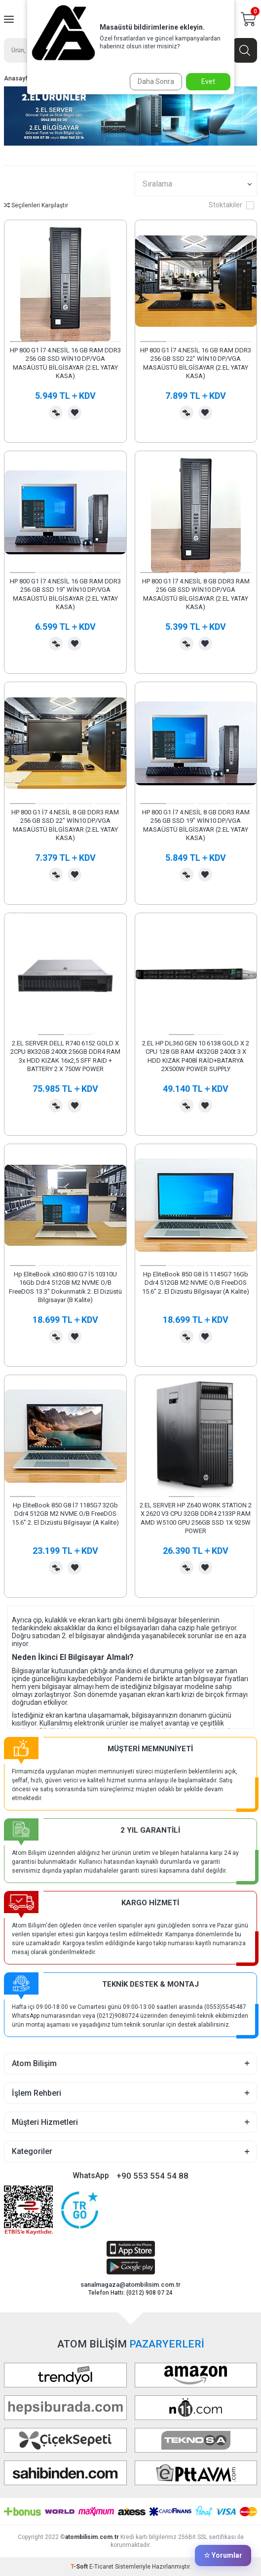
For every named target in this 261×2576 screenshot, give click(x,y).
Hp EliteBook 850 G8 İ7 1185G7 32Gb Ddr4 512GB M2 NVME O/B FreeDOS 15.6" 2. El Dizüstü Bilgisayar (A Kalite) (65, 1513)
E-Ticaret (101, 2566)
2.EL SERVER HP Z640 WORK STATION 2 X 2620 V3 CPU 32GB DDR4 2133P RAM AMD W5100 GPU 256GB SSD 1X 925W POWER (196, 1518)
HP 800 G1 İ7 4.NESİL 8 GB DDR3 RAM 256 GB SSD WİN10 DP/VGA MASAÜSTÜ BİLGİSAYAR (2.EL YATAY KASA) (196, 594)
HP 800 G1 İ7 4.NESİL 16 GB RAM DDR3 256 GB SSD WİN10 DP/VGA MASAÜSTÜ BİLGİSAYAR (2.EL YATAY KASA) (65, 363)
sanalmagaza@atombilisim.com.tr (130, 2284)
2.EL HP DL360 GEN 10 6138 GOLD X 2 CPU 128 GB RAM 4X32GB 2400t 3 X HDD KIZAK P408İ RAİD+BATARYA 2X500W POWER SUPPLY (195, 1056)
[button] (23, 342)
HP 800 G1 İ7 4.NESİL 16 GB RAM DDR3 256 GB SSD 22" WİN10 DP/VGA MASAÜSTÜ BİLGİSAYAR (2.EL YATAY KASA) (195, 363)
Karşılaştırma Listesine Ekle (56, 413)
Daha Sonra (156, 81)
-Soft (80, 2566)
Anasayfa (17, 78)
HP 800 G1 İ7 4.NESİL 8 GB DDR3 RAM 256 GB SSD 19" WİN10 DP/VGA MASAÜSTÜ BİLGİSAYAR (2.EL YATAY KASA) (196, 825)
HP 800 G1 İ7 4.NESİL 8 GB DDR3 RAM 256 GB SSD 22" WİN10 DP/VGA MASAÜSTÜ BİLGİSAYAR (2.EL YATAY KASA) (65, 825)
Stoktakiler (231, 205)
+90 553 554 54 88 (152, 2176)
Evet (208, 81)
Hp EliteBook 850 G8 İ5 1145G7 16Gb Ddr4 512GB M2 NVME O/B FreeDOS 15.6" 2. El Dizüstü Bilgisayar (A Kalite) (195, 1282)
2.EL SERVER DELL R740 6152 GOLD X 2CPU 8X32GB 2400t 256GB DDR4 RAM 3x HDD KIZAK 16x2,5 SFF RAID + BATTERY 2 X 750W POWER (65, 1056)
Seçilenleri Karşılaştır (36, 205)
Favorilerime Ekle (74, 413)
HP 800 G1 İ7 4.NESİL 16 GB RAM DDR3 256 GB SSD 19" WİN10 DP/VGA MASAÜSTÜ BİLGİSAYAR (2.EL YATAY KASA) (65, 594)
